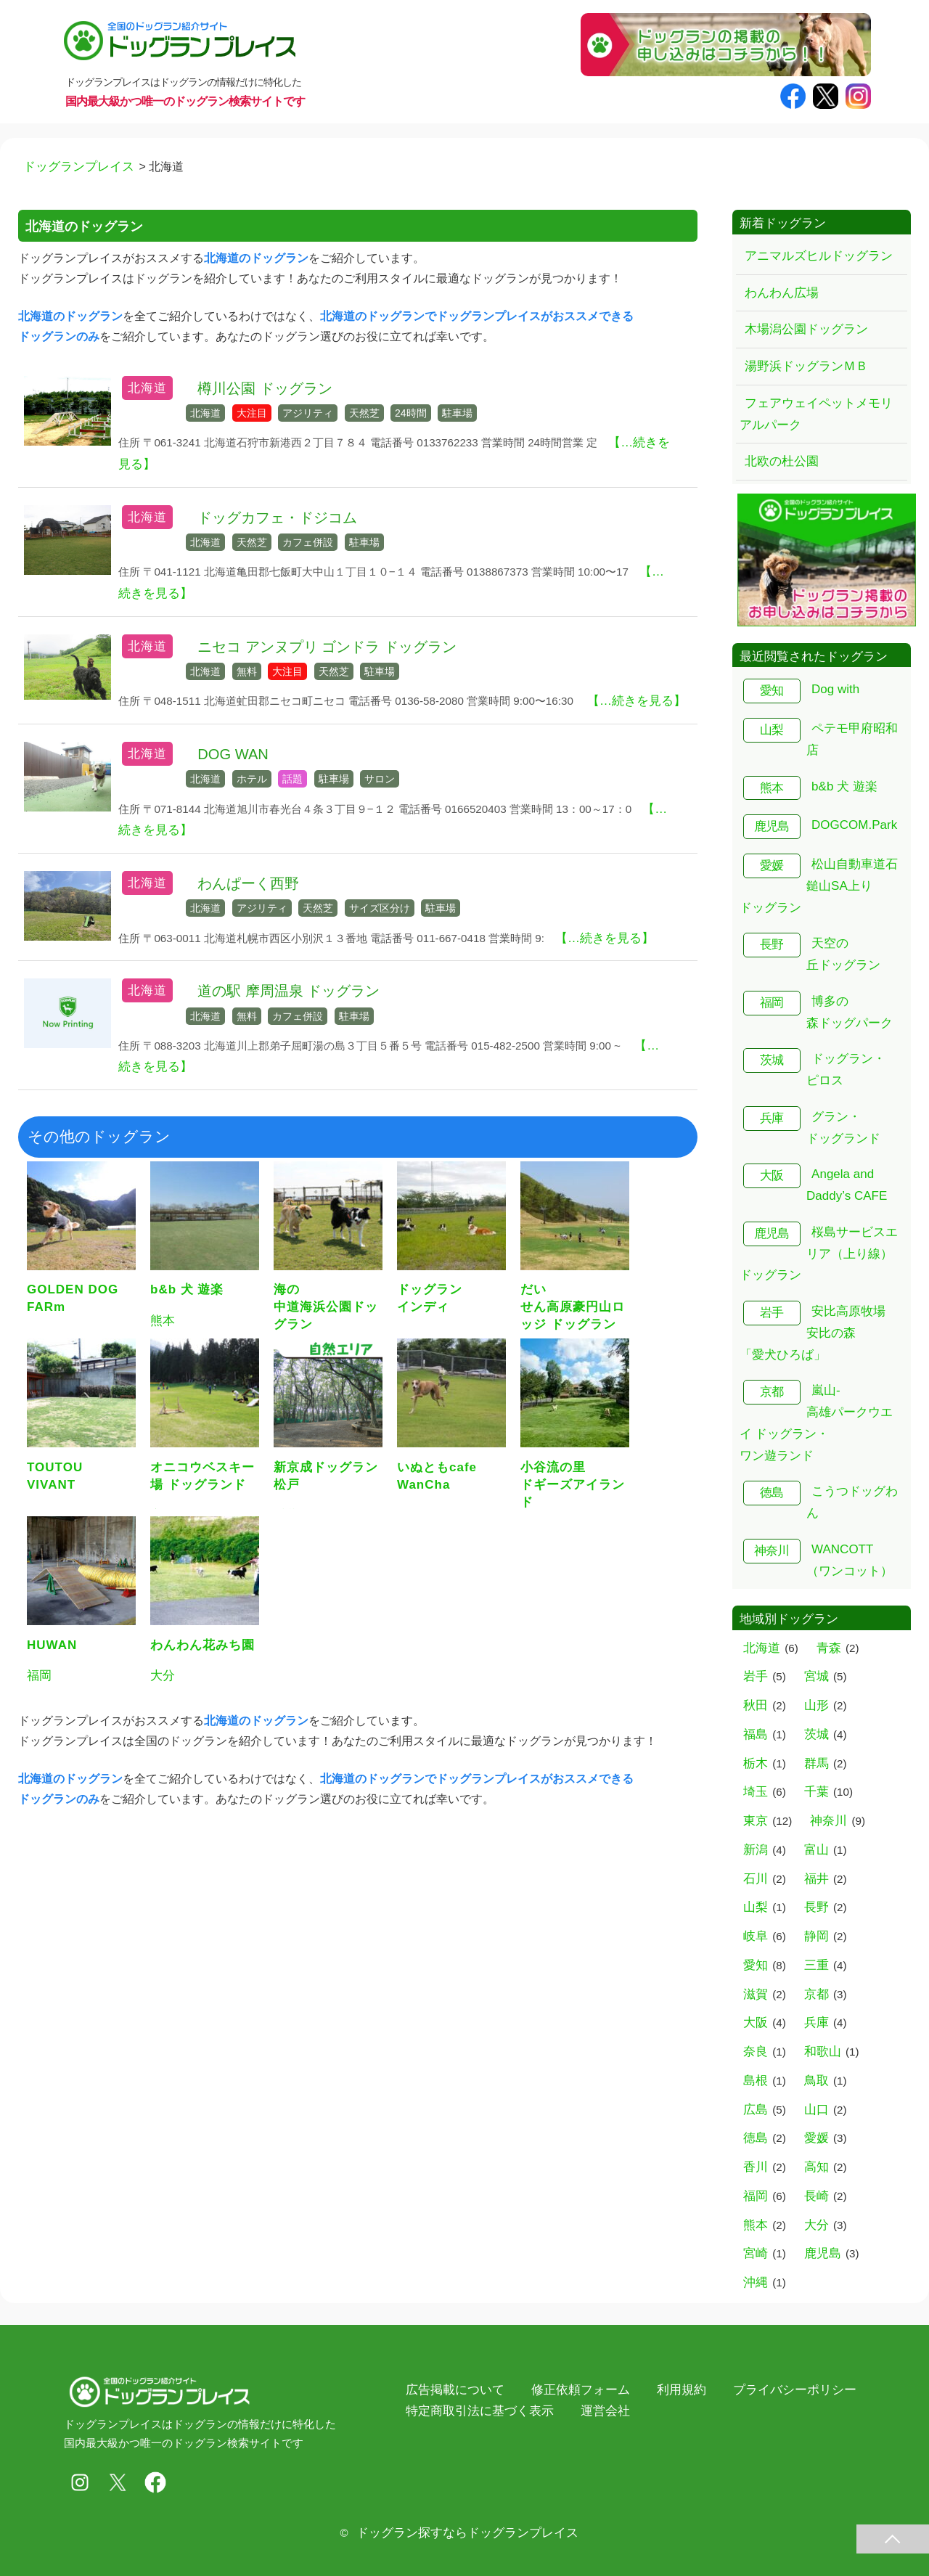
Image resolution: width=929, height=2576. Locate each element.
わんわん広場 (782, 293)
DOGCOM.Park (854, 825)
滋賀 (755, 1994)
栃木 (755, 1763)
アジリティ (307, 413)
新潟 (755, 1850)
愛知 (771, 691)
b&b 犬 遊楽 (844, 786)
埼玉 (755, 1792)
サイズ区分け (379, 908)
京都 (771, 1392)
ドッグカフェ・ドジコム (277, 518)
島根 (755, 2081)
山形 (816, 1705)
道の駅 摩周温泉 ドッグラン (288, 991)
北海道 (147, 388)
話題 (292, 779)
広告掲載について (455, 2390)
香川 (755, 2167)
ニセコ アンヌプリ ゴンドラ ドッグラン (327, 647)
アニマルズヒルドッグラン (819, 256)
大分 (816, 2225)
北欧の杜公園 (782, 461)
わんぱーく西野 (248, 883)
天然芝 (364, 413)
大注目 (252, 413)
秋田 (755, 1705)
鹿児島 (771, 826)
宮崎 (755, 2253)
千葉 (816, 1792)
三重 (816, 1965)
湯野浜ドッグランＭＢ (806, 366)
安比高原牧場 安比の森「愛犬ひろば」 (813, 1333)
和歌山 (822, 2051)
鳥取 (816, 2081)
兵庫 (771, 1118)
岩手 (771, 1313)
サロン (379, 779)
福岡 (771, 1003)
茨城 (771, 1060)
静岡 (816, 1936)
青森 (829, 1648)
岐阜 (755, 1936)
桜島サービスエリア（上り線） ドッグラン (819, 1254)
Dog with (835, 689)
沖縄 (755, 2282)
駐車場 (457, 413)
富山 (816, 1850)
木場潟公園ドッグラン (806, 329)
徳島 (771, 1493)
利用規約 (681, 2390)
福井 (816, 1879)
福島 (755, 1734)
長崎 (816, 2196)
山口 (816, 2110)
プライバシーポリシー (794, 2390)
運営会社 (605, 2411)
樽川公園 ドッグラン (264, 388)
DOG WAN (233, 754)
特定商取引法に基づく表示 (480, 2411)
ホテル (252, 779)
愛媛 (771, 865)
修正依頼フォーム (580, 2390)
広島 (755, 2110)
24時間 (411, 413)
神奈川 (771, 1551)
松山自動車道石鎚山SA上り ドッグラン (819, 886)
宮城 (816, 1676)
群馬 (816, 1763)
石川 (755, 1879)
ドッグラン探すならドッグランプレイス (467, 2533)
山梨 (771, 730)
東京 (755, 1821)
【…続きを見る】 (636, 701)
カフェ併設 (307, 542)
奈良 (755, 2051)
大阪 (771, 1175)
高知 (816, 2167)
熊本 (771, 788)
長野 (771, 945)
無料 (247, 671)
